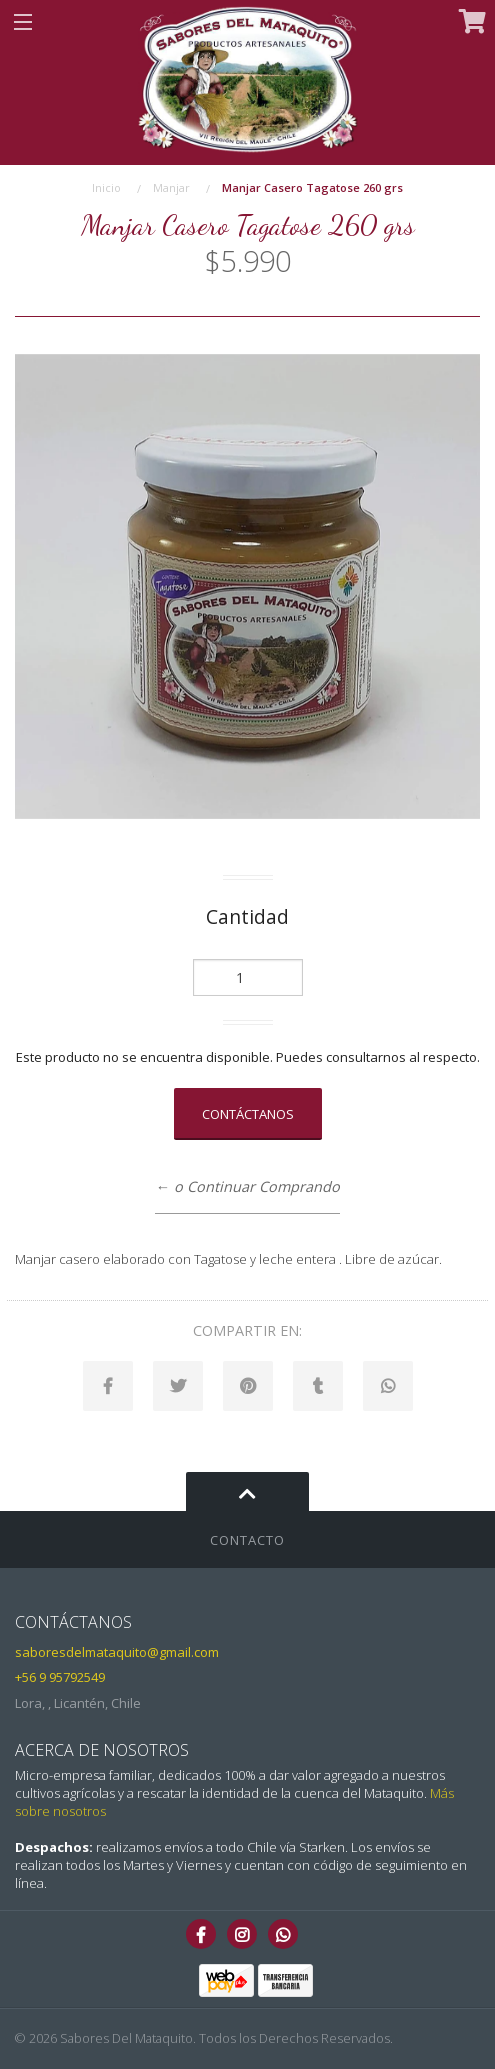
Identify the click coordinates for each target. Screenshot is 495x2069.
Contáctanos (248, 1114)
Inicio (106, 187)
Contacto (247, 1540)
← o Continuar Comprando (247, 1186)
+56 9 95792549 (60, 1677)
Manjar (171, 187)
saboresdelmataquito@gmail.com (117, 1652)
